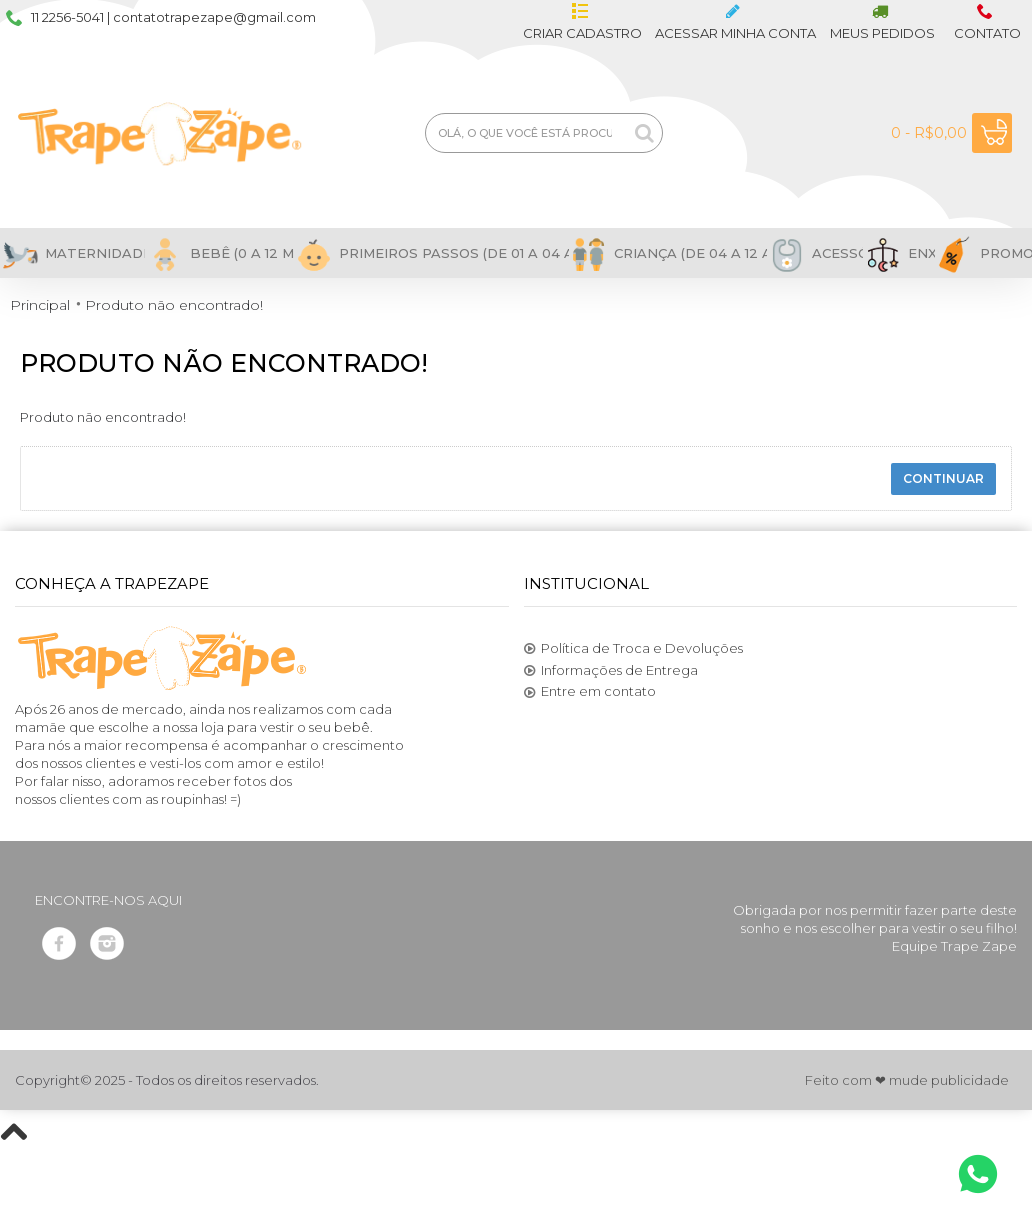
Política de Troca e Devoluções (633, 649)
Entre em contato (590, 692)
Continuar (943, 478)
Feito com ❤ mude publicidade (907, 1080)
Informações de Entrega (611, 671)
